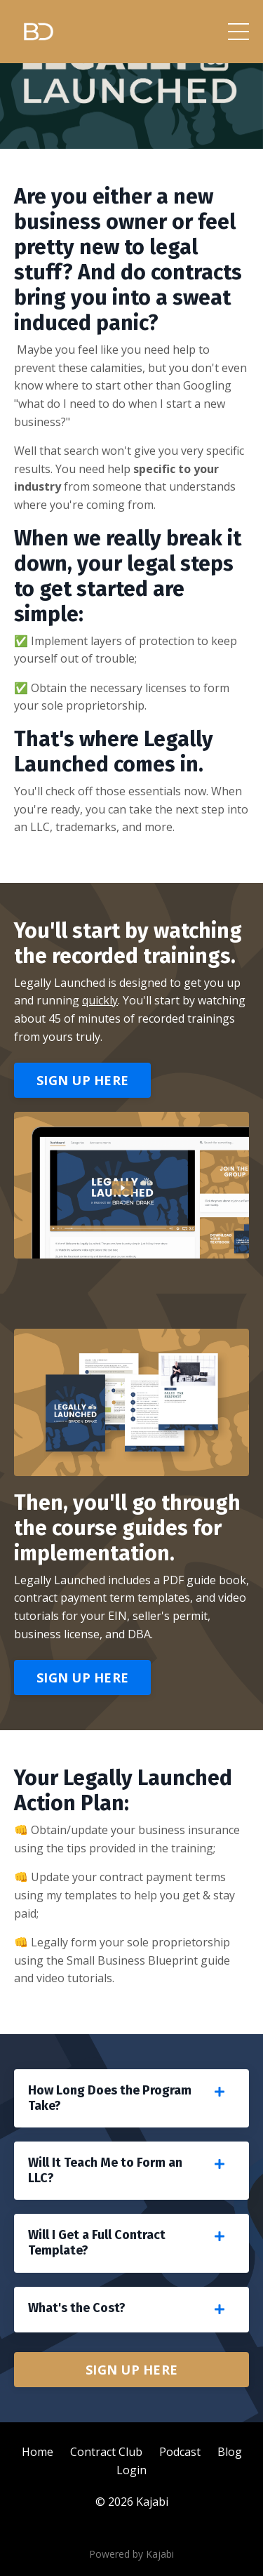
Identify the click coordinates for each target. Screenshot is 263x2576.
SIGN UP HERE (82, 1080)
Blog (229, 2451)
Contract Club (106, 2451)
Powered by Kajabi (131, 2554)
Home (37, 2451)
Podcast (180, 2451)
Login (131, 2470)
